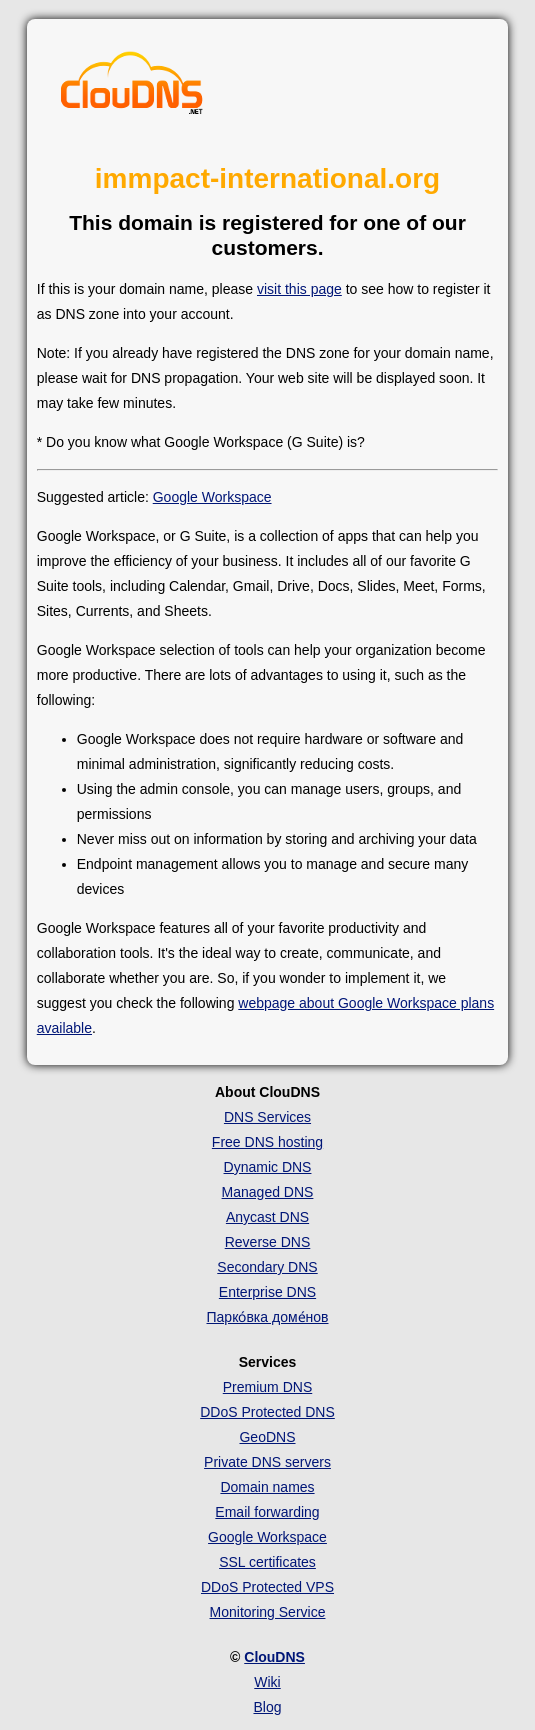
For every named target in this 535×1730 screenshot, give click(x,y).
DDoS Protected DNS (267, 1412)
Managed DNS (268, 1192)
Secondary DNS (267, 1267)
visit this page (299, 289)
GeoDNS (267, 1437)
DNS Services (267, 1117)
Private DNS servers (267, 1462)
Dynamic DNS (268, 1167)
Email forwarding (267, 1512)
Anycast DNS (267, 1217)
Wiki (267, 1682)
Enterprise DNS (267, 1292)
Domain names (267, 1487)
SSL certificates (267, 1562)
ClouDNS (274, 1657)
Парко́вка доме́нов (268, 1317)
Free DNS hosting (267, 1142)
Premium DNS (267, 1387)
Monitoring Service (268, 1612)
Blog (267, 1707)
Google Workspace (212, 497)
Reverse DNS (268, 1242)
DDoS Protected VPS (267, 1587)
